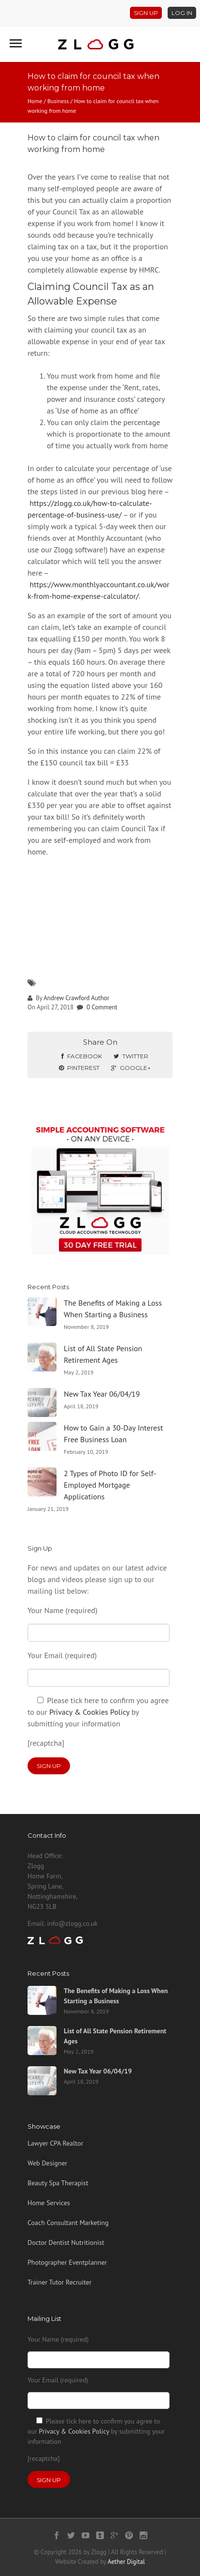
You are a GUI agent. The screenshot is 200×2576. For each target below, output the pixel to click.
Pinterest (79, 1067)
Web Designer (47, 2163)
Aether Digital (126, 2562)
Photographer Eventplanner (67, 2262)
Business (58, 101)
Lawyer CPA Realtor (55, 2143)
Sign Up (146, 12)
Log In (181, 12)
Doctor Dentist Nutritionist (66, 2242)
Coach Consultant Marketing (68, 2222)
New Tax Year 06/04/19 (102, 1394)
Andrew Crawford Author (76, 998)
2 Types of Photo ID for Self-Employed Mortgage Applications (110, 1484)
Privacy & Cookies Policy (89, 1712)
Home (35, 101)
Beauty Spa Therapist (58, 2183)
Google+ (131, 1067)
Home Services (49, 2202)
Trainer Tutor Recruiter (59, 2282)
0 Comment (101, 1007)
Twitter (131, 1056)
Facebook (81, 1056)
